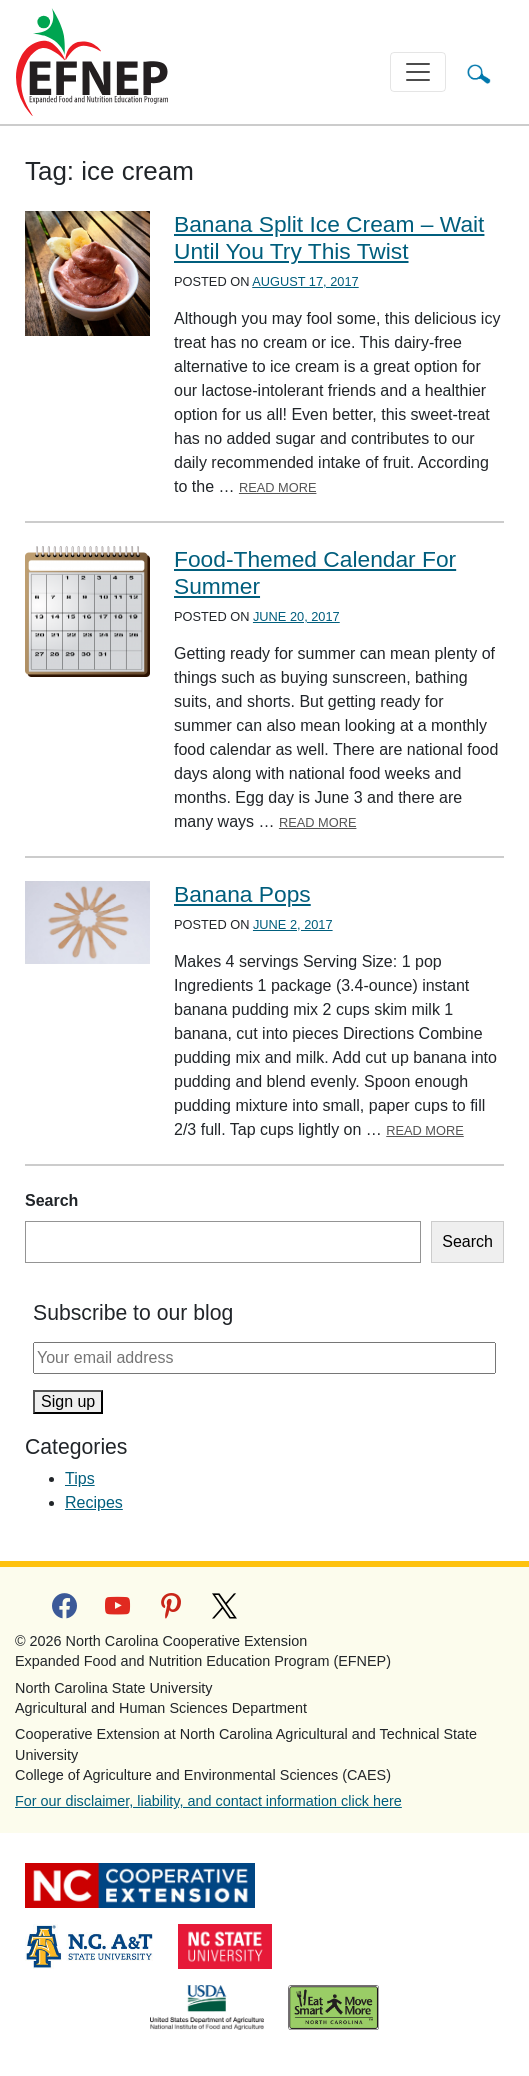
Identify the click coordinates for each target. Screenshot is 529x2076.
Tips (80, 1478)
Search (51, 1200)
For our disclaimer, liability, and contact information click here (208, 1801)
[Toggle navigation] (418, 72)
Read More (278, 487)
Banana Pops (242, 894)
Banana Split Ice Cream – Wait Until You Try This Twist (329, 237)
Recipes (94, 1502)
